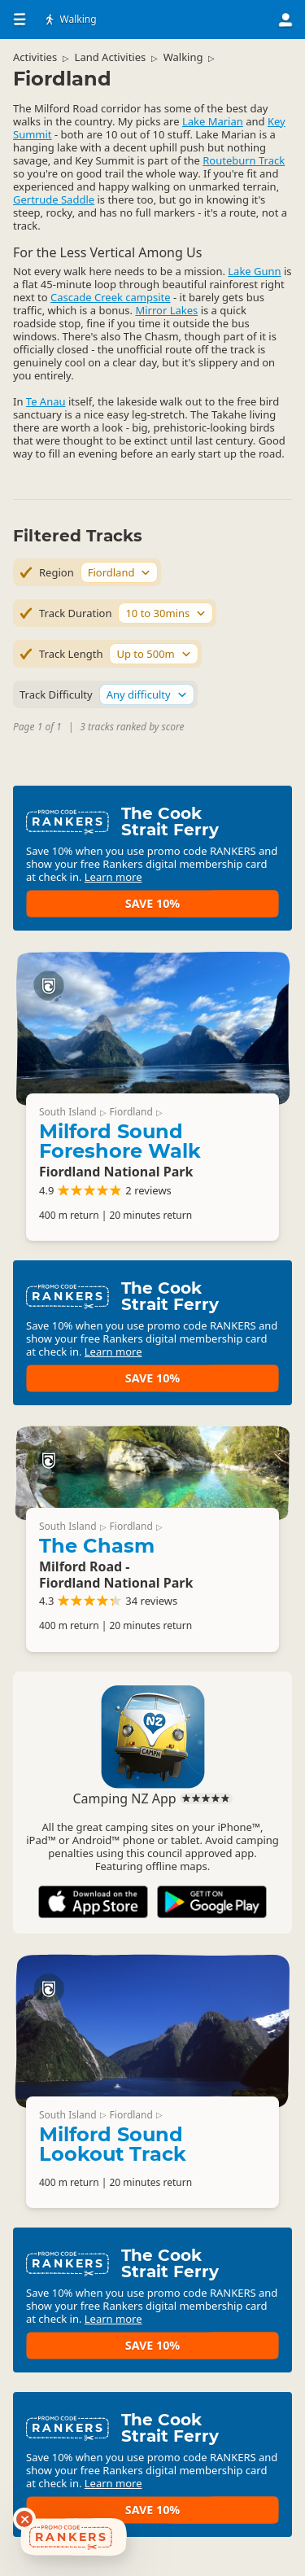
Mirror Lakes (166, 310)
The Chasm (97, 1545)
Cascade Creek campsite (110, 297)
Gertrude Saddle (53, 199)
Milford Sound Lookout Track (112, 2144)
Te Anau (46, 401)
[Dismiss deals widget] (24, 2519)
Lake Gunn (254, 271)
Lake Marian (212, 121)
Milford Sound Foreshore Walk (120, 1141)
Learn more (113, 877)
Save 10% (152, 903)
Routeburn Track (244, 160)
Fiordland (131, 1112)
